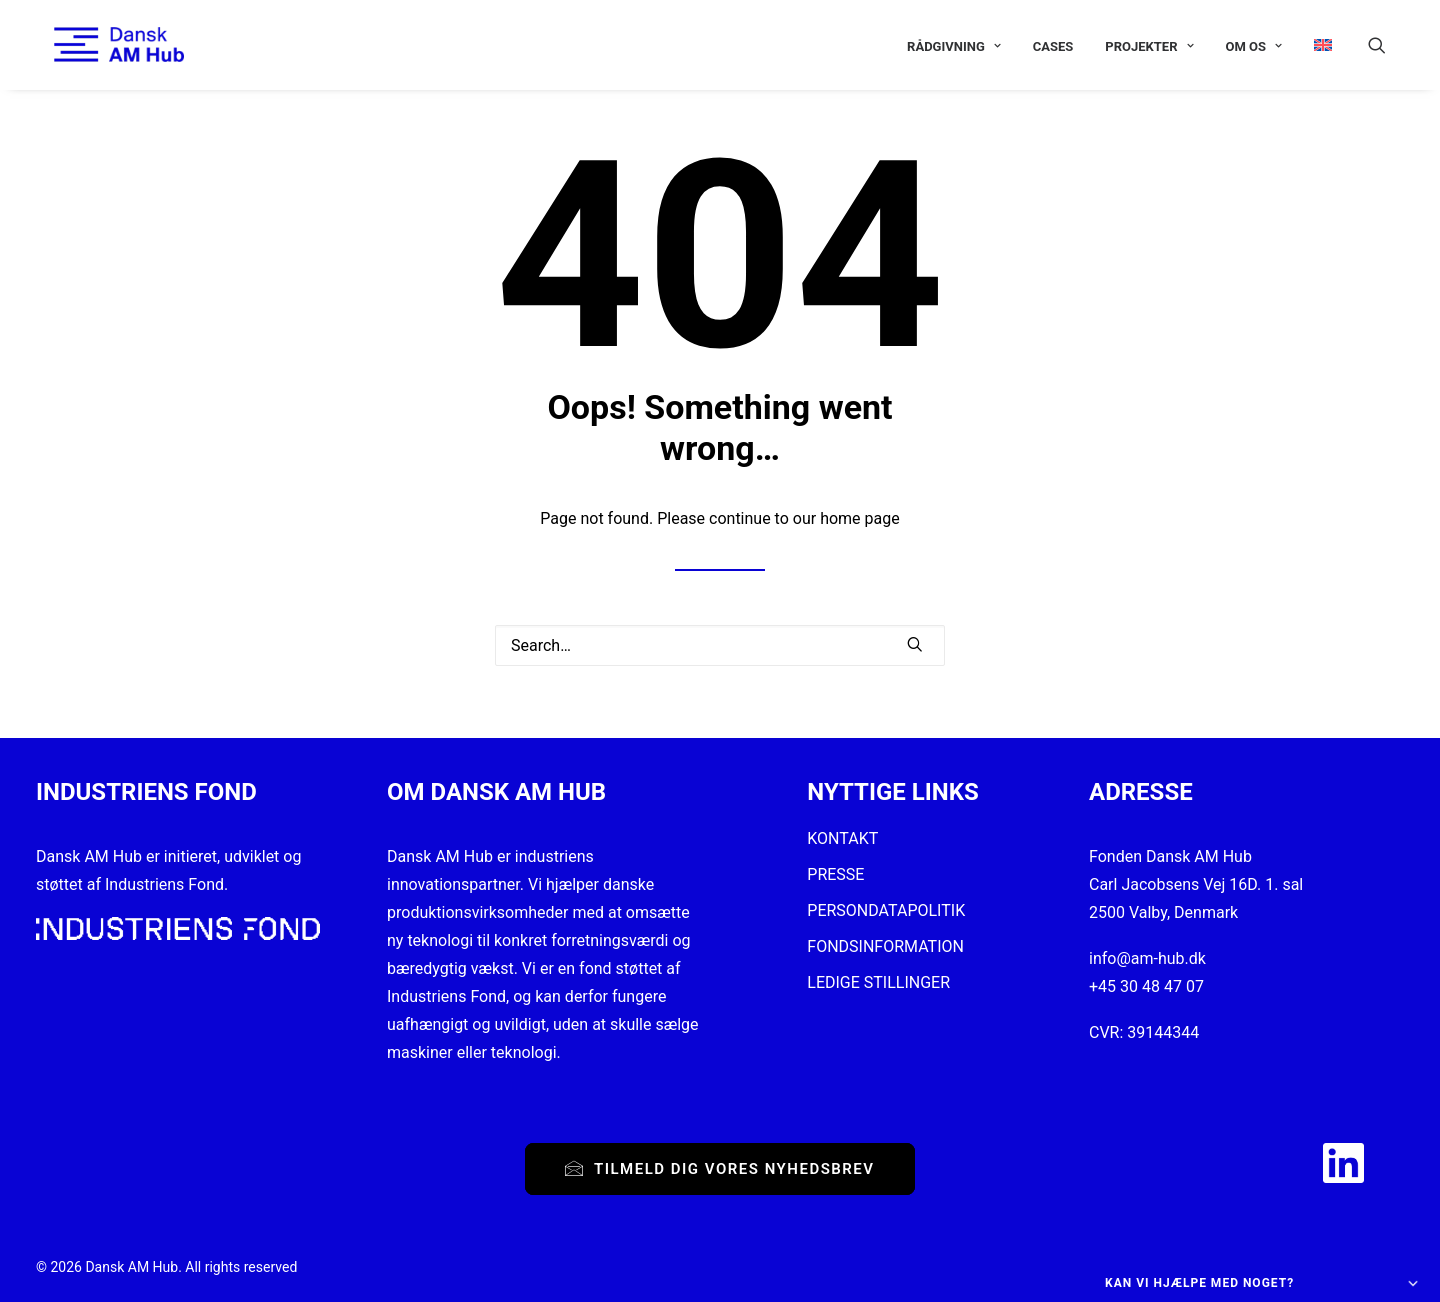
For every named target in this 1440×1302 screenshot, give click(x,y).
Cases (1053, 46)
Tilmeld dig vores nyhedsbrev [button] (719, 1169)
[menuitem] (954, 46)
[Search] (720, 645)
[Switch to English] (1316, 44)
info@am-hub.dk (1147, 958)
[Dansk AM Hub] (101, 44)
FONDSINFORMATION (885, 946)
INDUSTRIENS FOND (146, 792)
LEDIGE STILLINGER (878, 982)
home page (860, 518)
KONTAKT (842, 838)
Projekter (1149, 46)
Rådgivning (954, 46)
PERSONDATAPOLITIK (886, 910)
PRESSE (835, 874)
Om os (1253, 46)
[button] (1386, 44)
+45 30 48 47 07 (1146, 986)
